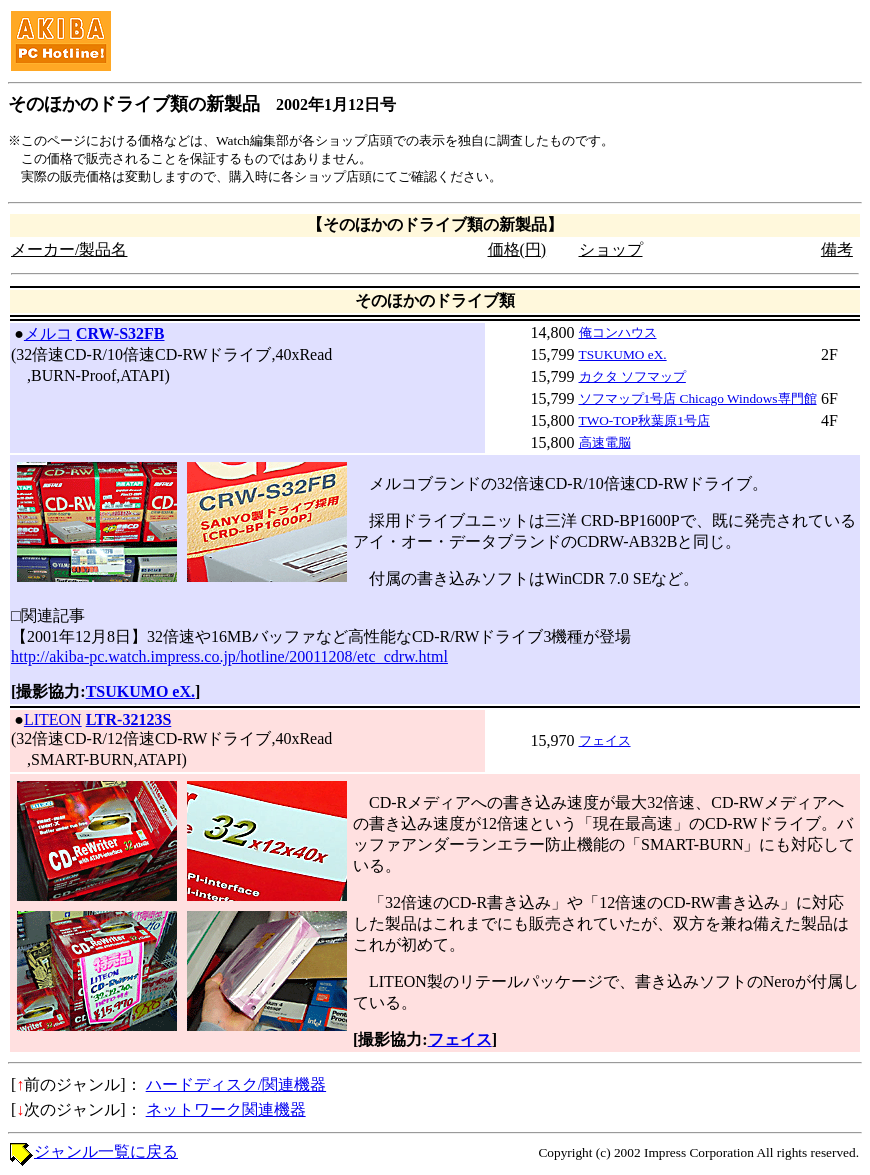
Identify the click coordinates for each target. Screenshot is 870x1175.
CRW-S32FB (120, 333)
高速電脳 (605, 442)
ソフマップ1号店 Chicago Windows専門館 (698, 398)
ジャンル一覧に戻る (106, 1151)
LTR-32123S (129, 719)
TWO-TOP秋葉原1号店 (644, 420)
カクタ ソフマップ (632, 376)
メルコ (48, 333)
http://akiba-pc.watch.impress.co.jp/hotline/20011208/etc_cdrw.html (229, 656)
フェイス (605, 740)
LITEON (53, 719)
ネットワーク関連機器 (226, 1109)
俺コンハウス (618, 332)
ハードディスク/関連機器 (236, 1084)
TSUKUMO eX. (623, 354)
